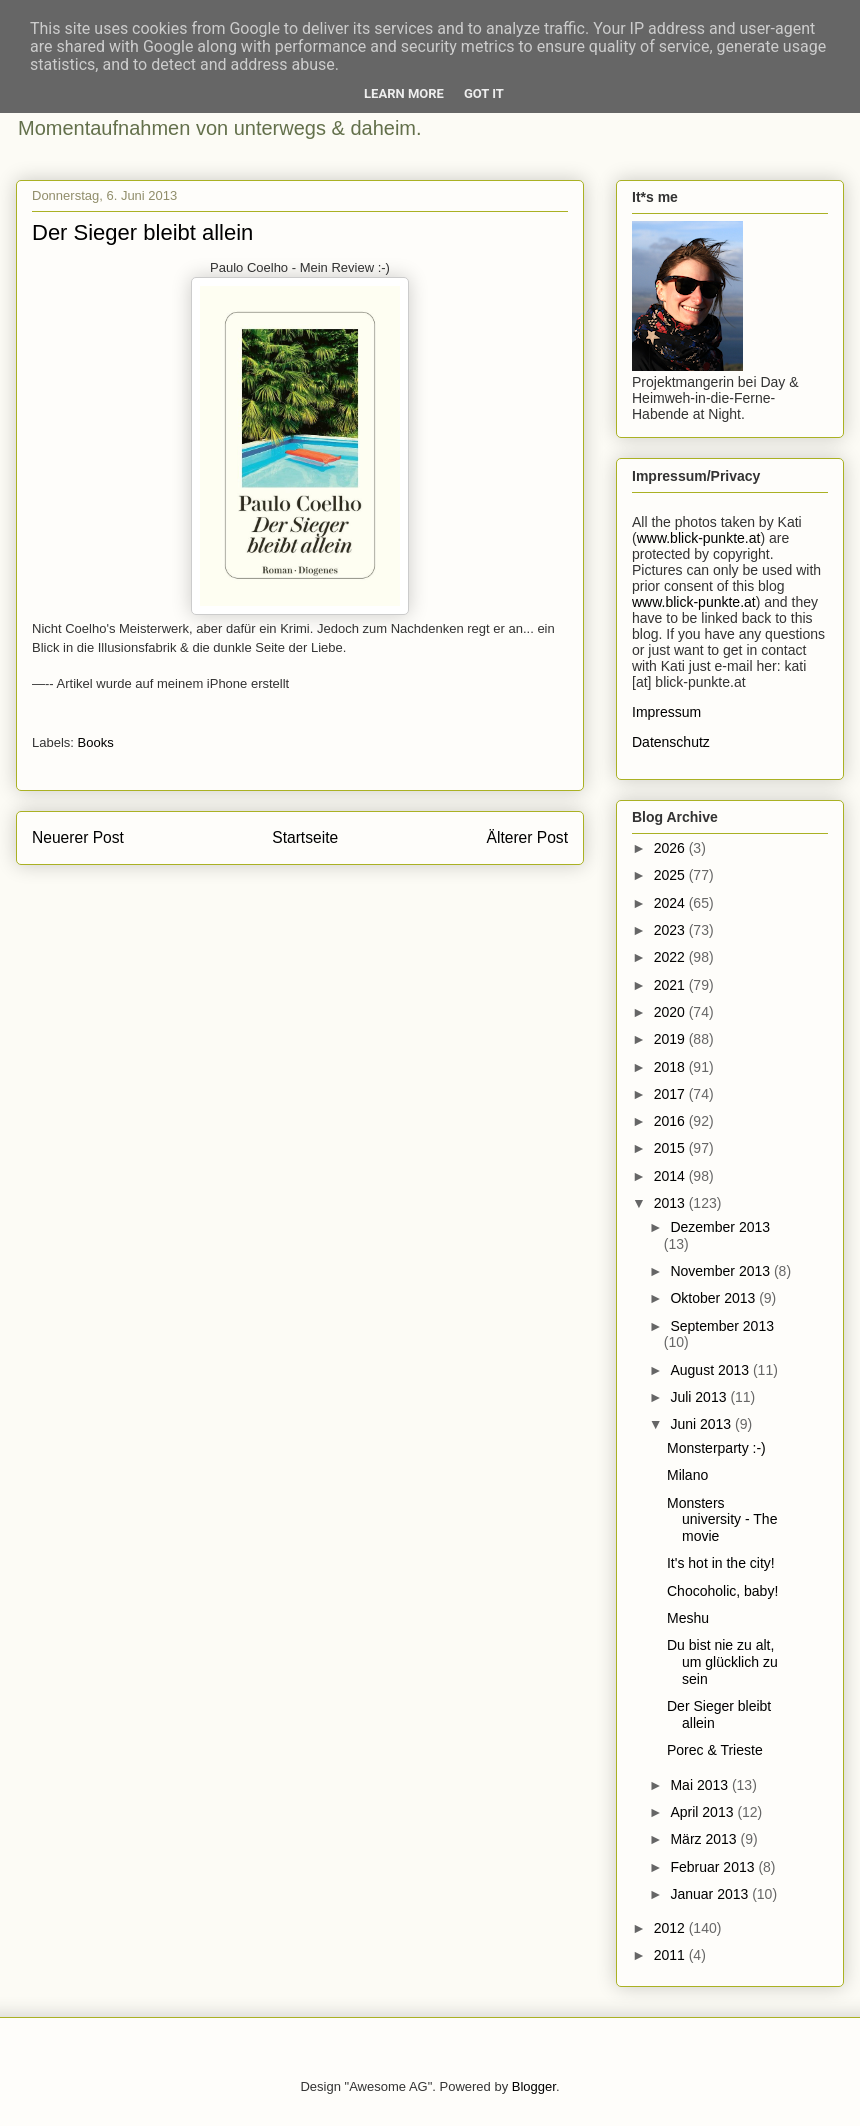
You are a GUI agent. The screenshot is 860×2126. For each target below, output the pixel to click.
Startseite (305, 837)
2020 (671, 1012)
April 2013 (703, 1812)
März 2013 (705, 1839)
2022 (671, 957)
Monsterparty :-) (716, 1448)
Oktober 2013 (714, 1298)
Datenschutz (671, 742)
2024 (671, 903)
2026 (671, 848)
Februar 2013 (714, 1867)
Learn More (404, 93)
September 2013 (722, 1326)
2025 (671, 875)
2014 (671, 1176)
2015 (671, 1148)
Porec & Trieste (715, 1750)
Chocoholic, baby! (722, 1591)
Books (96, 742)
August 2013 (711, 1370)
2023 (671, 930)
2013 (671, 1203)
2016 (671, 1121)
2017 (671, 1094)
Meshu (688, 1618)
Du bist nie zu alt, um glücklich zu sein (722, 1662)
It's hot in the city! (721, 1563)
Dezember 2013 (720, 1227)
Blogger (534, 2086)
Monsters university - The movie (722, 1520)
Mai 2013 (700, 1785)
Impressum (666, 712)
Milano (687, 1475)
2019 (671, 1039)
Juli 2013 (700, 1397)
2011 (671, 1955)
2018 (671, 1067)
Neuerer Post (78, 837)
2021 (671, 985)
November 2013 (722, 1271)
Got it (484, 93)
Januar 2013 (711, 1894)
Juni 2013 (702, 1424)
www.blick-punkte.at (699, 538)
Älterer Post (527, 837)
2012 (671, 1928)
